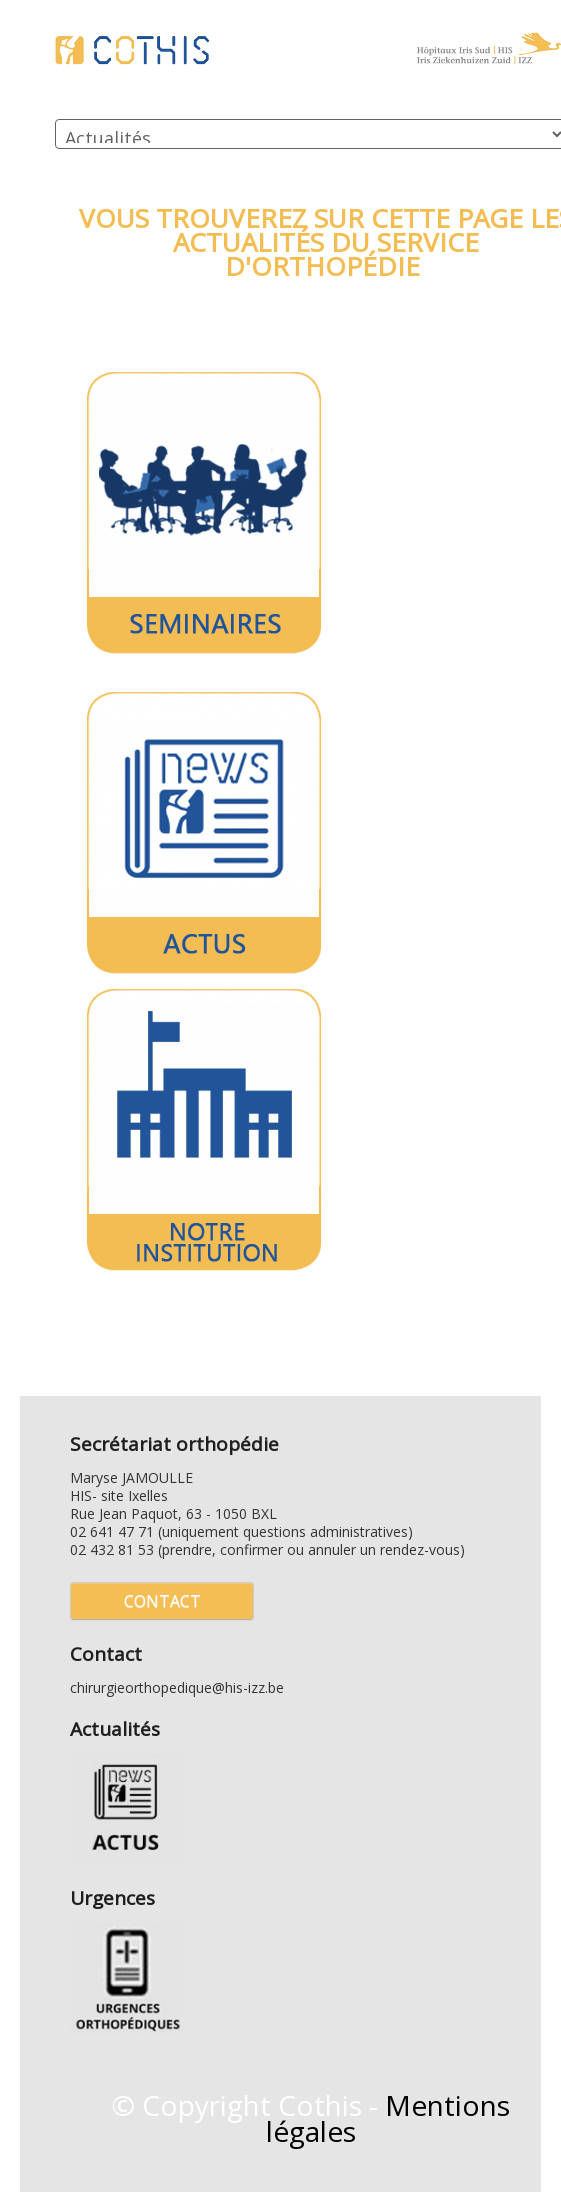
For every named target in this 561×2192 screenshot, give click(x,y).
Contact (162, 1601)
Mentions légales (388, 2118)
